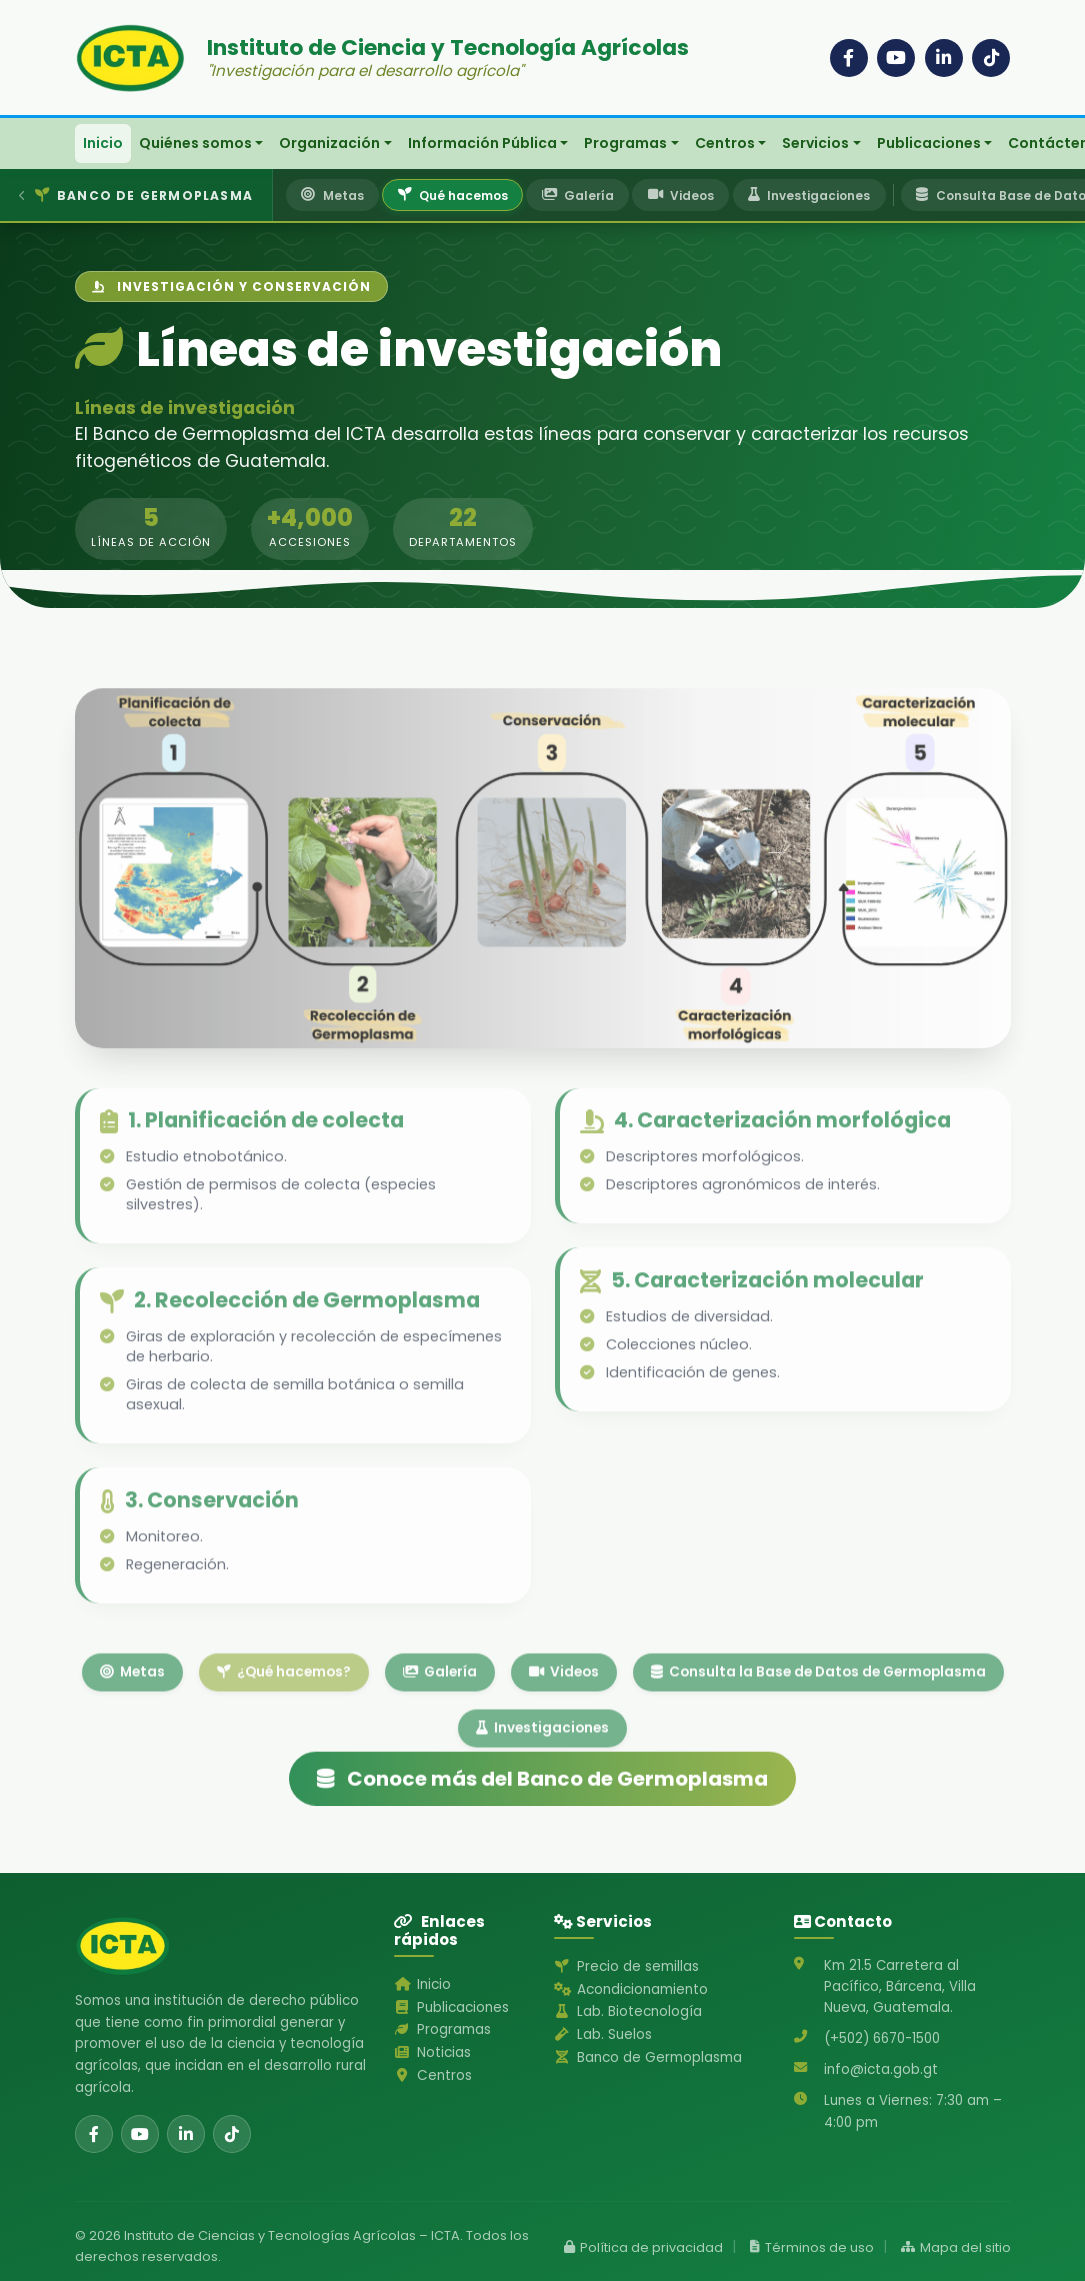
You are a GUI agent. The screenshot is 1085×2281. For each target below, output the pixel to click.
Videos (564, 1722)
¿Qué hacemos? (284, 1722)
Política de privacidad (643, 2247)
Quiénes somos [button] (195, 143)
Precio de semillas (626, 1966)
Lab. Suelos (602, 2034)
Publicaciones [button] (929, 143)
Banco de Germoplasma (647, 2057)
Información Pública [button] (482, 143)
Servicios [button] (815, 143)
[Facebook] (849, 58)
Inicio (103, 143)
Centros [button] (725, 143)
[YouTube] (896, 58)
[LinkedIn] (944, 58)
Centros (432, 2075)
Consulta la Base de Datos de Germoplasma (818, 1722)
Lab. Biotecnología (627, 2011)
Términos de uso (812, 2247)
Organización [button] (329, 143)
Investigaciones (542, 1778)
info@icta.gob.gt (881, 2069)
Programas (442, 2029)
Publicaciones (451, 2007)
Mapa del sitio (956, 2247)
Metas (132, 1722)
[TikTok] (991, 58)
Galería (440, 1722)
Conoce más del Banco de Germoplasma (542, 1808)
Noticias (432, 2052)
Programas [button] (625, 143)
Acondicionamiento (630, 1989)
